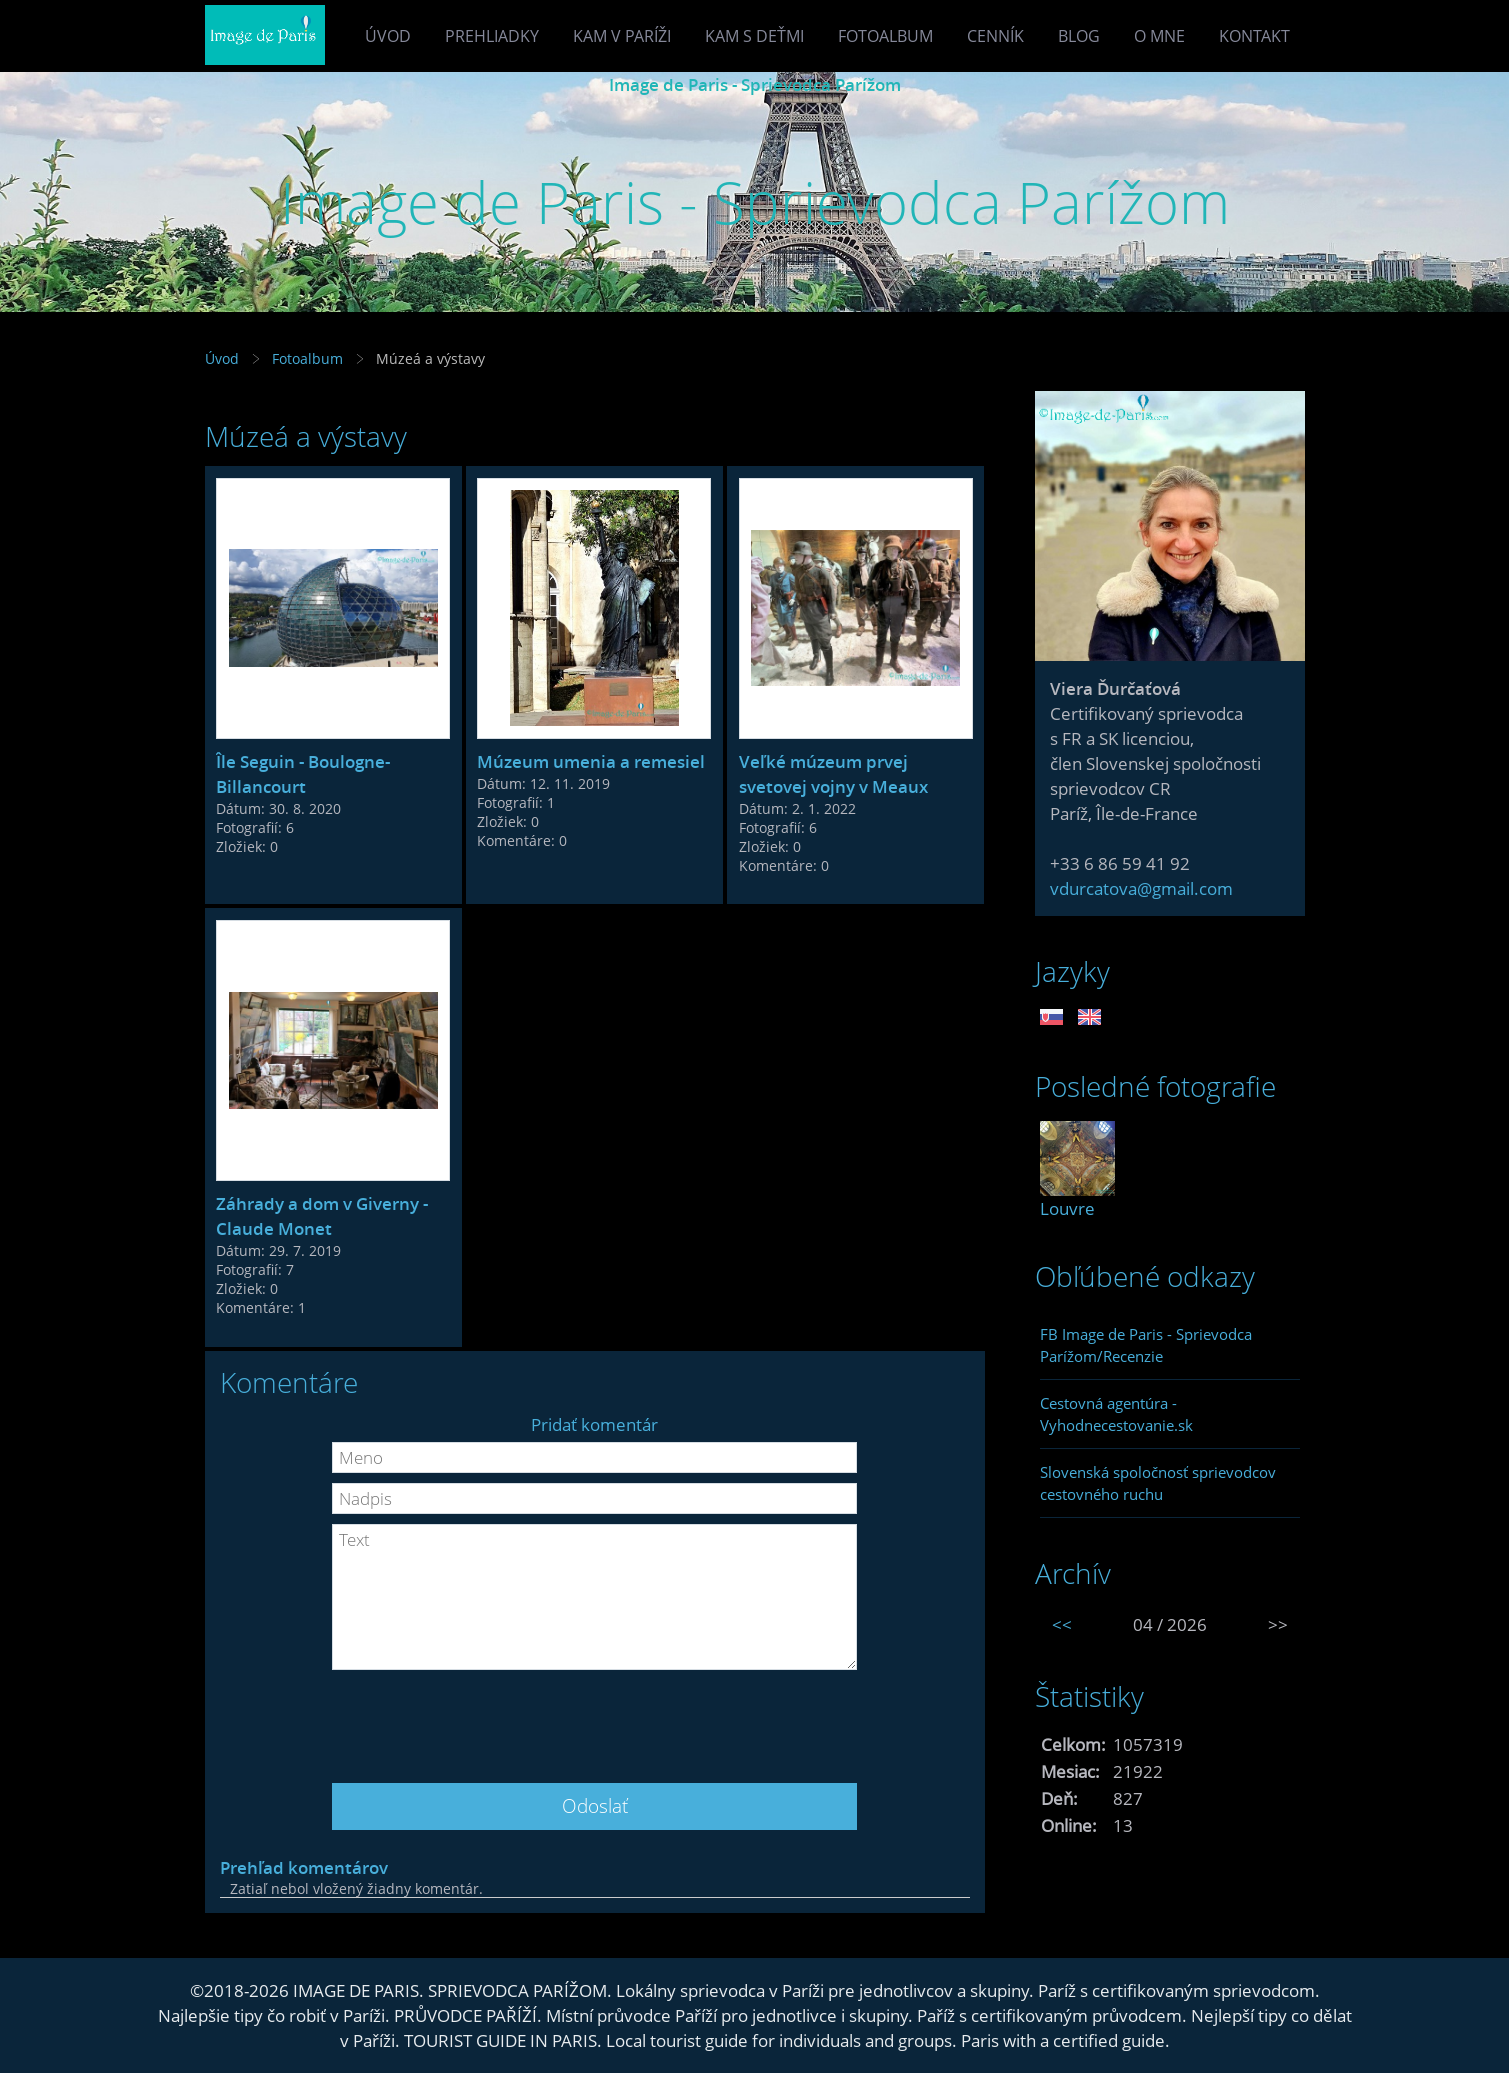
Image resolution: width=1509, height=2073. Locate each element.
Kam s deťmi (754, 36)
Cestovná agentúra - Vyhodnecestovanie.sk (1116, 1414)
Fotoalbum (885, 36)
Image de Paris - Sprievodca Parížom (755, 84)
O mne (1159, 36)
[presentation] (595, 1719)
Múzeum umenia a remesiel (591, 761)
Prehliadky (492, 36)
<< (1062, 1624)
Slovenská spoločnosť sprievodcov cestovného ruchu (1158, 1483)
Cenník (995, 36)
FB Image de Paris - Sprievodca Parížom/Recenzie (1146, 1345)
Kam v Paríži (622, 36)
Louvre (1067, 1208)
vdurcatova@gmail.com (1141, 888)
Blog (1079, 36)
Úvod (388, 36)
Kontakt (1254, 36)
